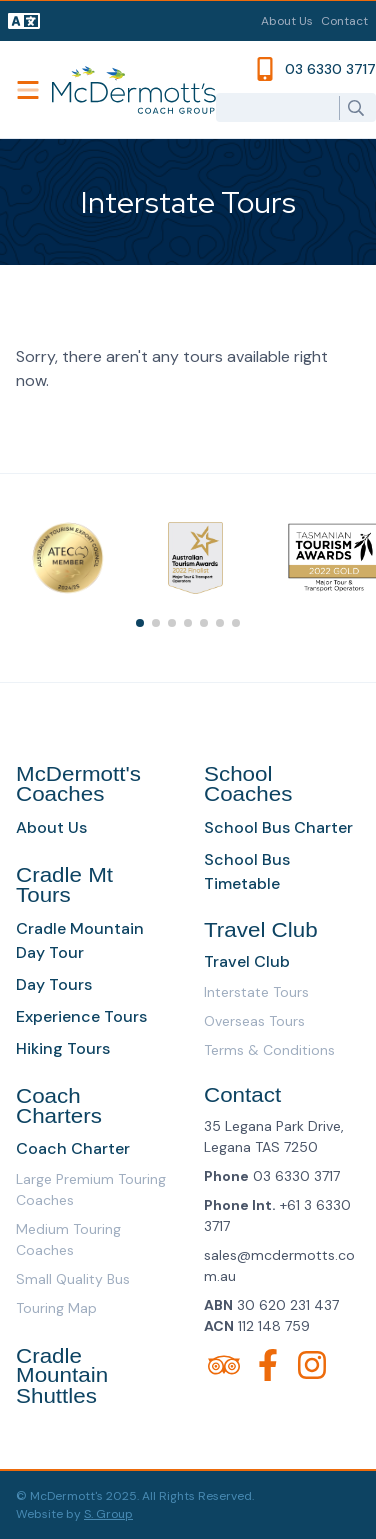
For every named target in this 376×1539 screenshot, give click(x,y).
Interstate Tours (256, 992)
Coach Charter (73, 1148)
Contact (344, 21)
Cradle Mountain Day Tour (80, 940)
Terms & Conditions (269, 1050)
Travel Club (247, 961)
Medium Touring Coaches (68, 1239)
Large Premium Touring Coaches (91, 1189)
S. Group (108, 1514)
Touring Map (56, 1308)
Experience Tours (81, 1016)
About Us (287, 21)
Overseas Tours (254, 1021)
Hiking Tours (63, 1048)
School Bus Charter (278, 827)
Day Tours (54, 984)
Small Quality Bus (73, 1279)
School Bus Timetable (247, 871)
